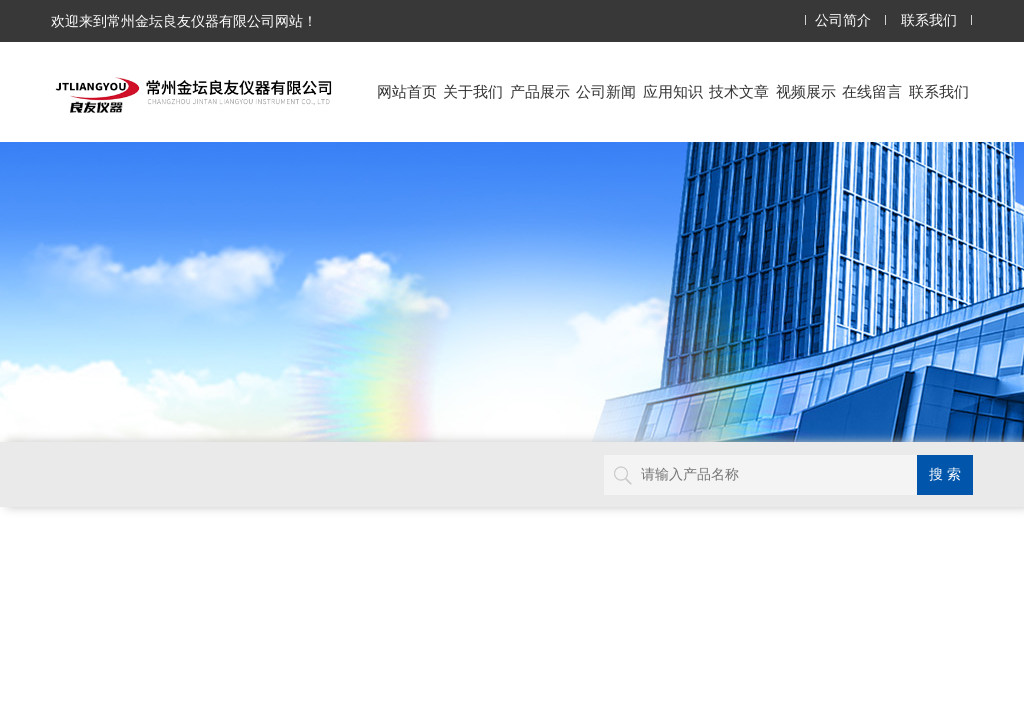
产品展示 (540, 91)
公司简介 (843, 20)
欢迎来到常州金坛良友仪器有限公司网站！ (184, 21)
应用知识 (673, 91)
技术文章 (739, 91)
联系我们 (929, 20)
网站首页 (407, 91)
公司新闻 (606, 91)
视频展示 (806, 91)
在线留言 (872, 91)
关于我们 (473, 91)
